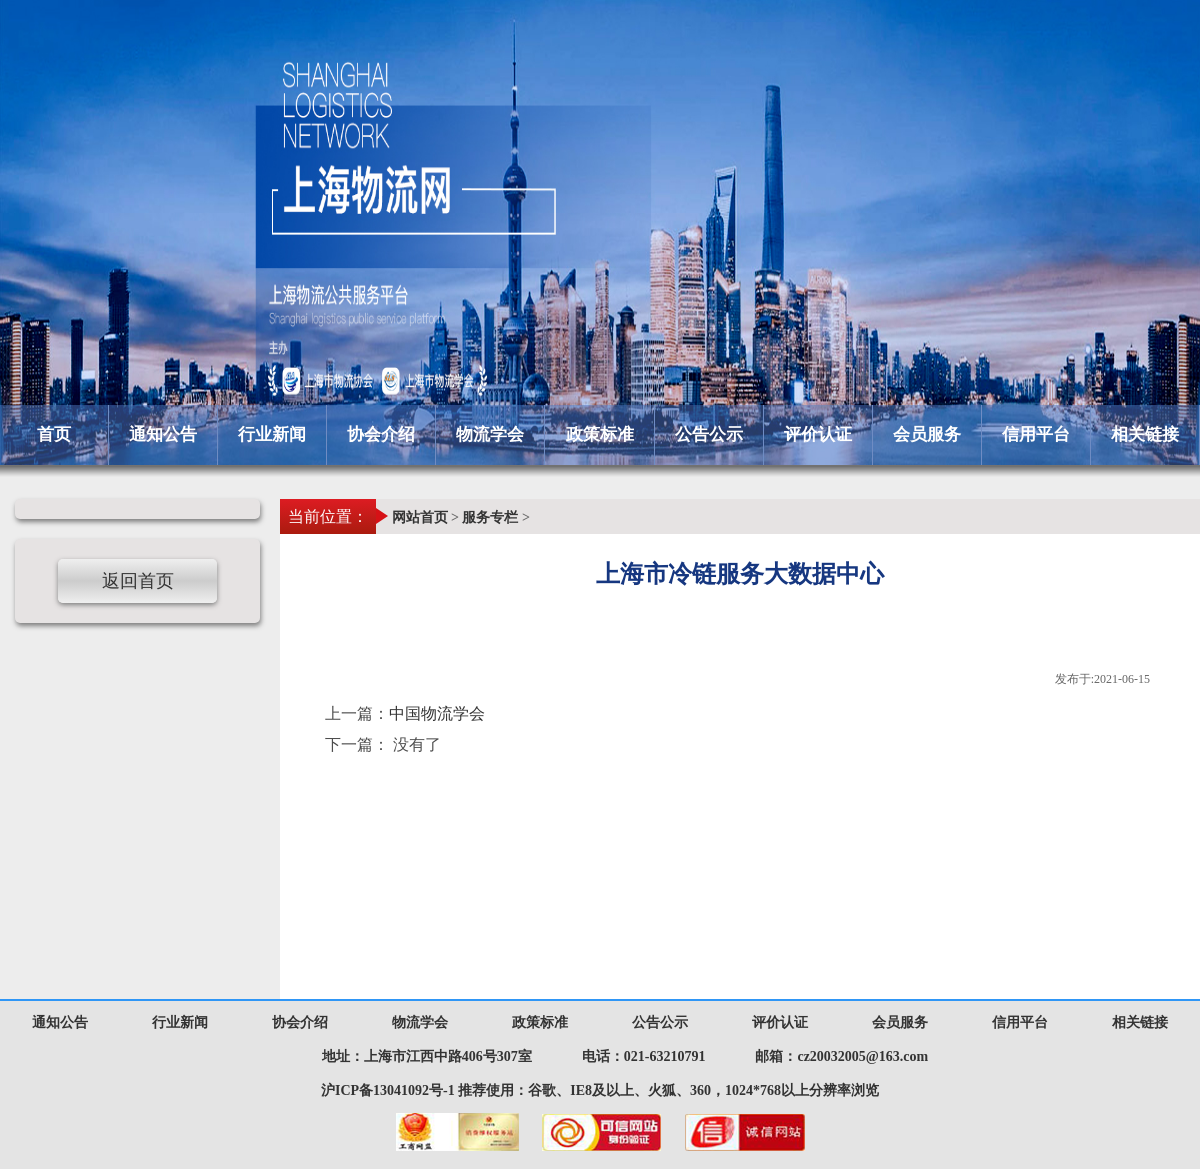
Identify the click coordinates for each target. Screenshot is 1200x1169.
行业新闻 (272, 434)
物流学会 (490, 434)
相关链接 (1145, 434)
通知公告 (163, 434)
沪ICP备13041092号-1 (388, 1090)
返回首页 (138, 581)
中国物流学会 (437, 713)
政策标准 (600, 434)
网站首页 (420, 517)
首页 (54, 434)
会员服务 (927, 434)
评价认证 (818, 434)
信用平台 (1036, 434)
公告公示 (709, 434)
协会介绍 (381, 434)
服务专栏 (490, 517)
